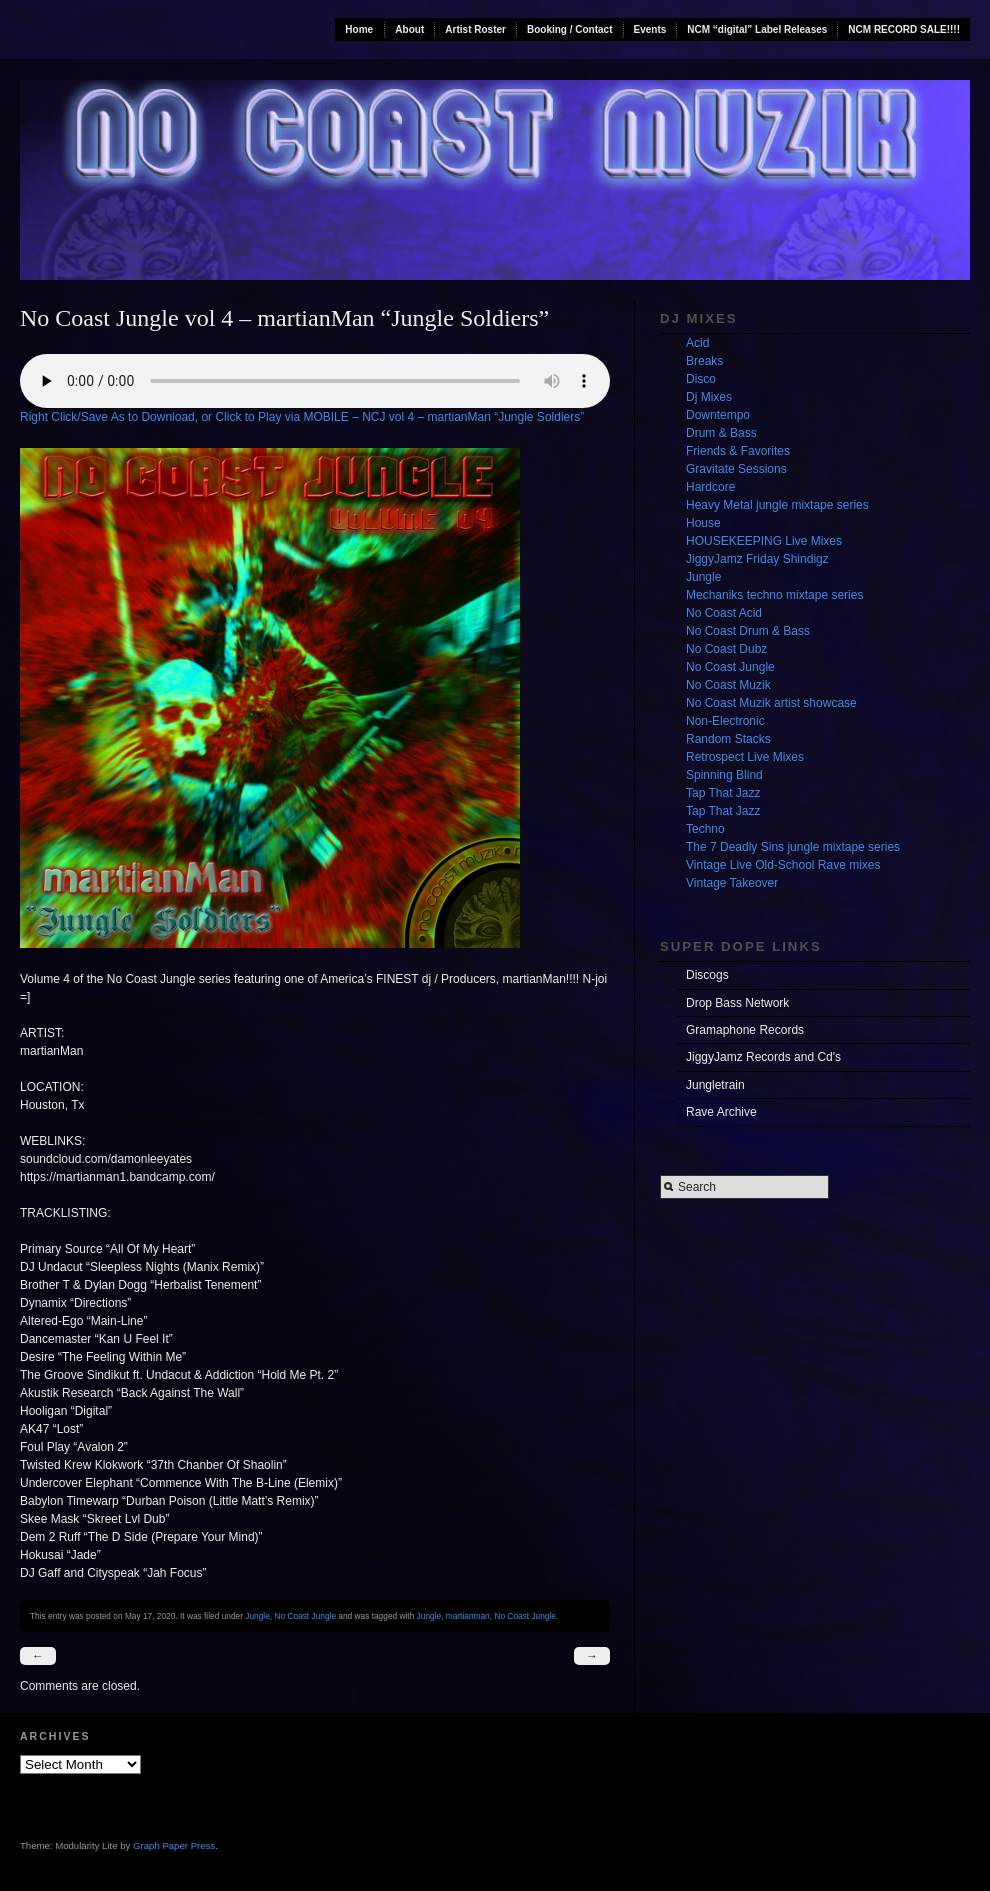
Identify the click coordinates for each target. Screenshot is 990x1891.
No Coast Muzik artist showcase (771, 703)
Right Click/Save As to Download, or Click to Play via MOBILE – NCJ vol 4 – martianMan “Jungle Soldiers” (302, 417)
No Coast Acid (724, 613)
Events (650, 29)
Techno (705, 829)
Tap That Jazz (723, 793)
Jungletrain (715, 1085)
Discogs (707, 975)
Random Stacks (728, 739)
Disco (701, 379)
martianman (468, 1616)
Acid (697, 343)
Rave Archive (721, 1112)
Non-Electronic (725, 721)
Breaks (704, 361)
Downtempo (718, 415)
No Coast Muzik (728, 685)
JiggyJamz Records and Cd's (763, 1057)
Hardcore (710, 487)
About (409, 29)
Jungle (257, 1616)
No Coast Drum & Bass (748, 631)
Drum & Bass (721, 433)
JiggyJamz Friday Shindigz (757, 559)
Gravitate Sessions (736, 469)
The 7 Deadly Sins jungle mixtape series (793, 847)
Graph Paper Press (174, 1845)
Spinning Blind (724, 775)
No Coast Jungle (305, 1616)
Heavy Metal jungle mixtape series (777, 505)
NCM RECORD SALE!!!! (904, 29)
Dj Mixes (709, 397)
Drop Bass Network (737, 1003)
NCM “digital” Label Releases (757, 29)
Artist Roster (475, 29)
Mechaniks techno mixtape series (774, 595)
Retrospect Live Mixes (745, 757)
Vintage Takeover (732, 883)
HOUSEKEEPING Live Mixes (764, 541)
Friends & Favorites (738, 451)
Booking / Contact (570, 29)
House (703, 523)
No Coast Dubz (726, 649)
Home (359, 29)
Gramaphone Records (745, 1030)
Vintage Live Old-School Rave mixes (783, 865)
